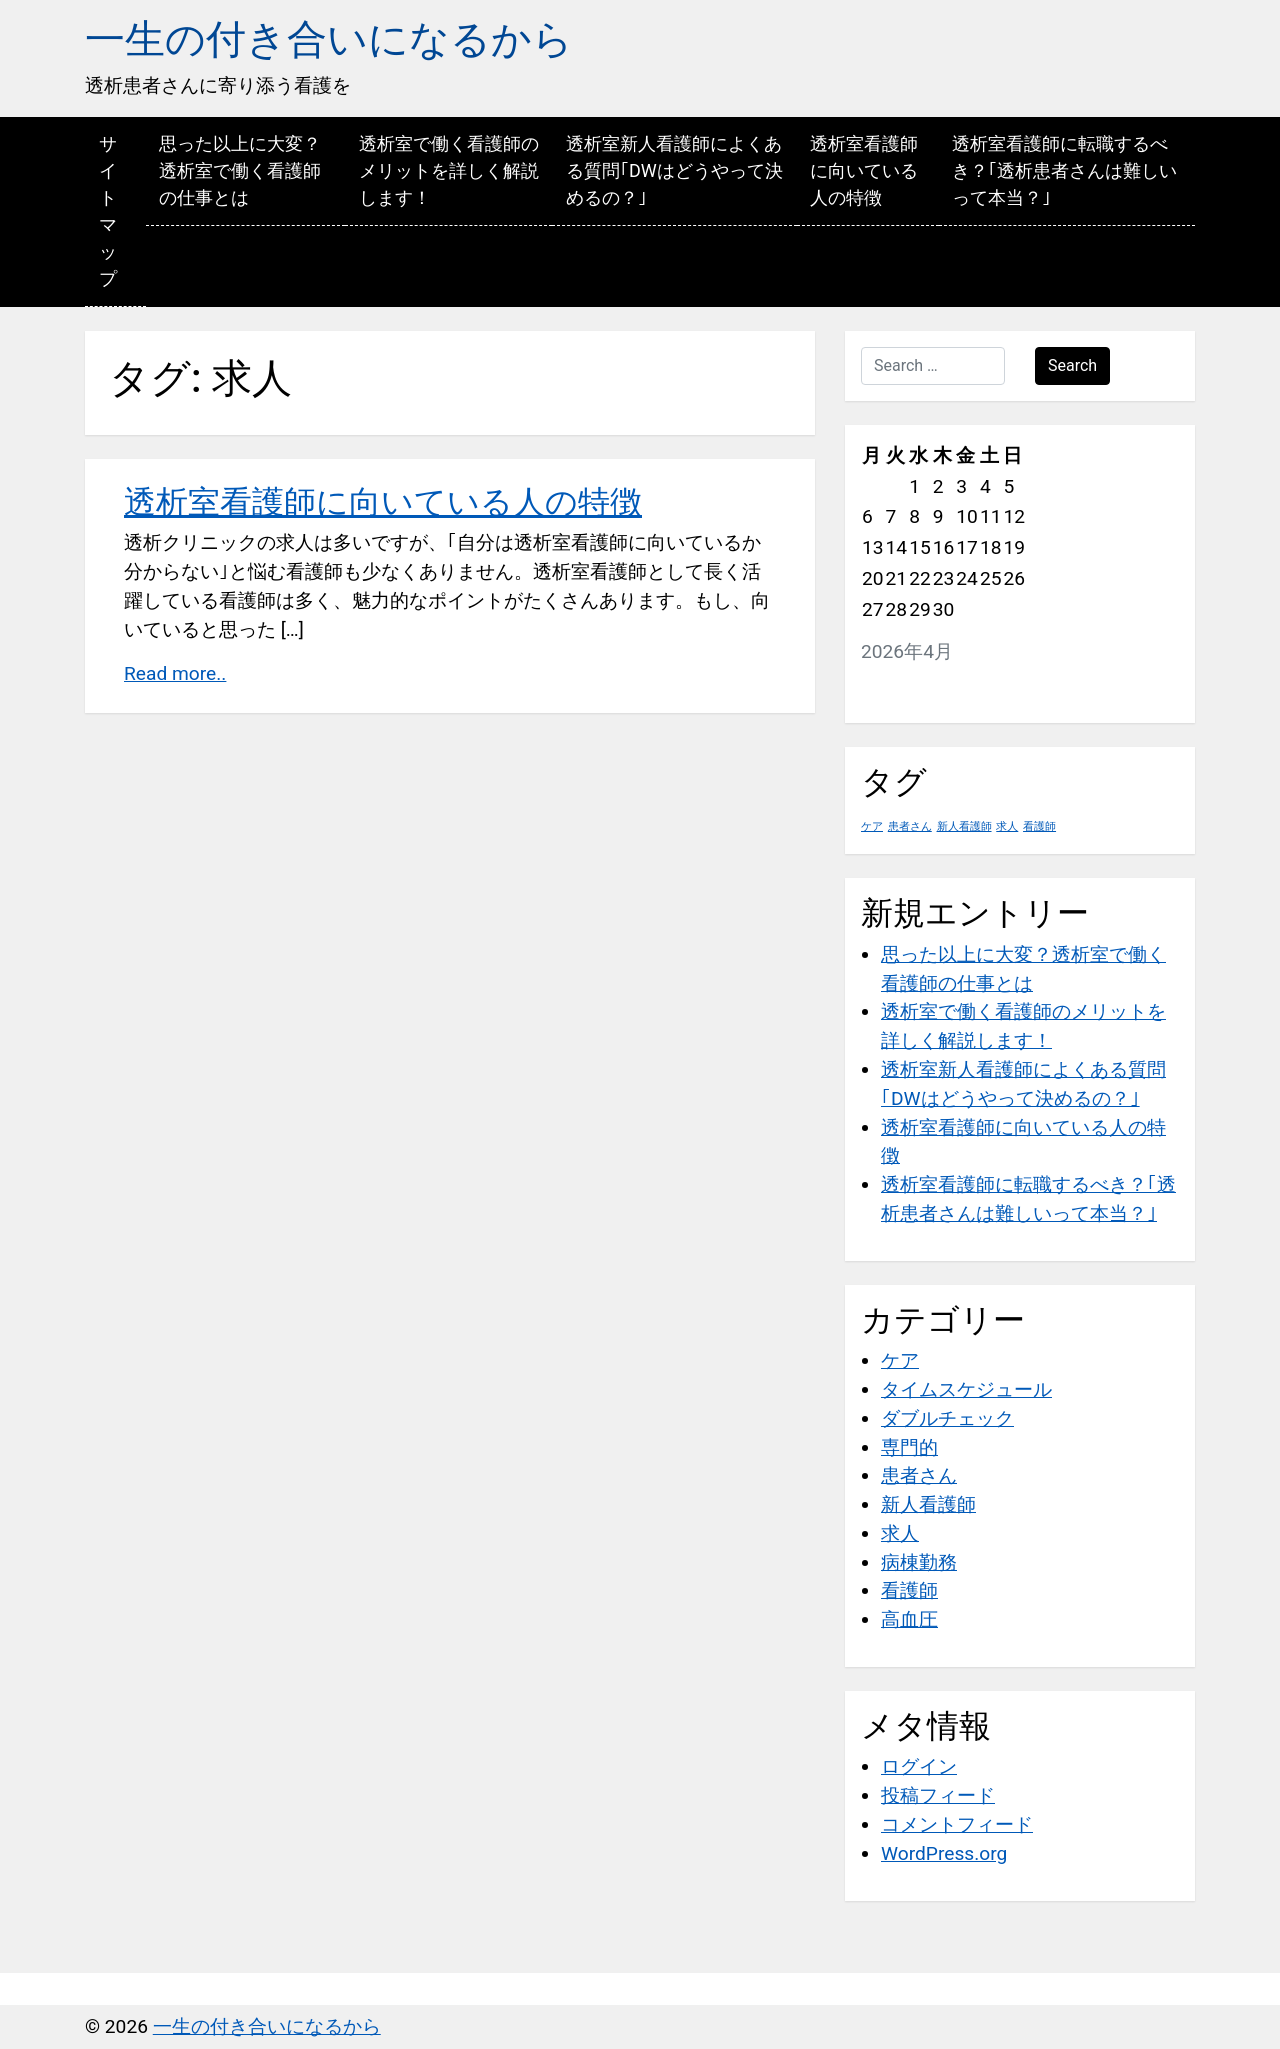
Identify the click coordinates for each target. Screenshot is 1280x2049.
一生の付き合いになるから (329, 39)
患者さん (919, 1475)
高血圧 (909, 1619)
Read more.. (175, 673)
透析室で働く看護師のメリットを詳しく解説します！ (449, 170)
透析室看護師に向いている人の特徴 (864, 170)
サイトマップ (108, 211)
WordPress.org (944, 1853)
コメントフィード (957, 1824)
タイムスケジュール (966, 1389)
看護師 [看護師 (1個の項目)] (1039, 826)
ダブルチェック (947, 1418)
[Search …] (933, 366)
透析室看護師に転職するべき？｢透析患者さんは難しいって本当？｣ (1064, 170)
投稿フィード (938, 1795)
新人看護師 (928, 1504)
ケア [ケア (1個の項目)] (872, 826)
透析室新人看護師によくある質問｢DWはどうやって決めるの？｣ (674, 170)
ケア (900, 1360)
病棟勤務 (919, 1562)
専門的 (909, 1447)
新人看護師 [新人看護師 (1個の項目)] (964, 826)
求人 (900, 1533)
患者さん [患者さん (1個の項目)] (910, 826)
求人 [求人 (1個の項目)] (1007, 826)
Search (1072, 365)
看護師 (909, 1590)
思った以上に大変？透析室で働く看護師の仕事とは (240, 170)
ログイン (919, 1766)
